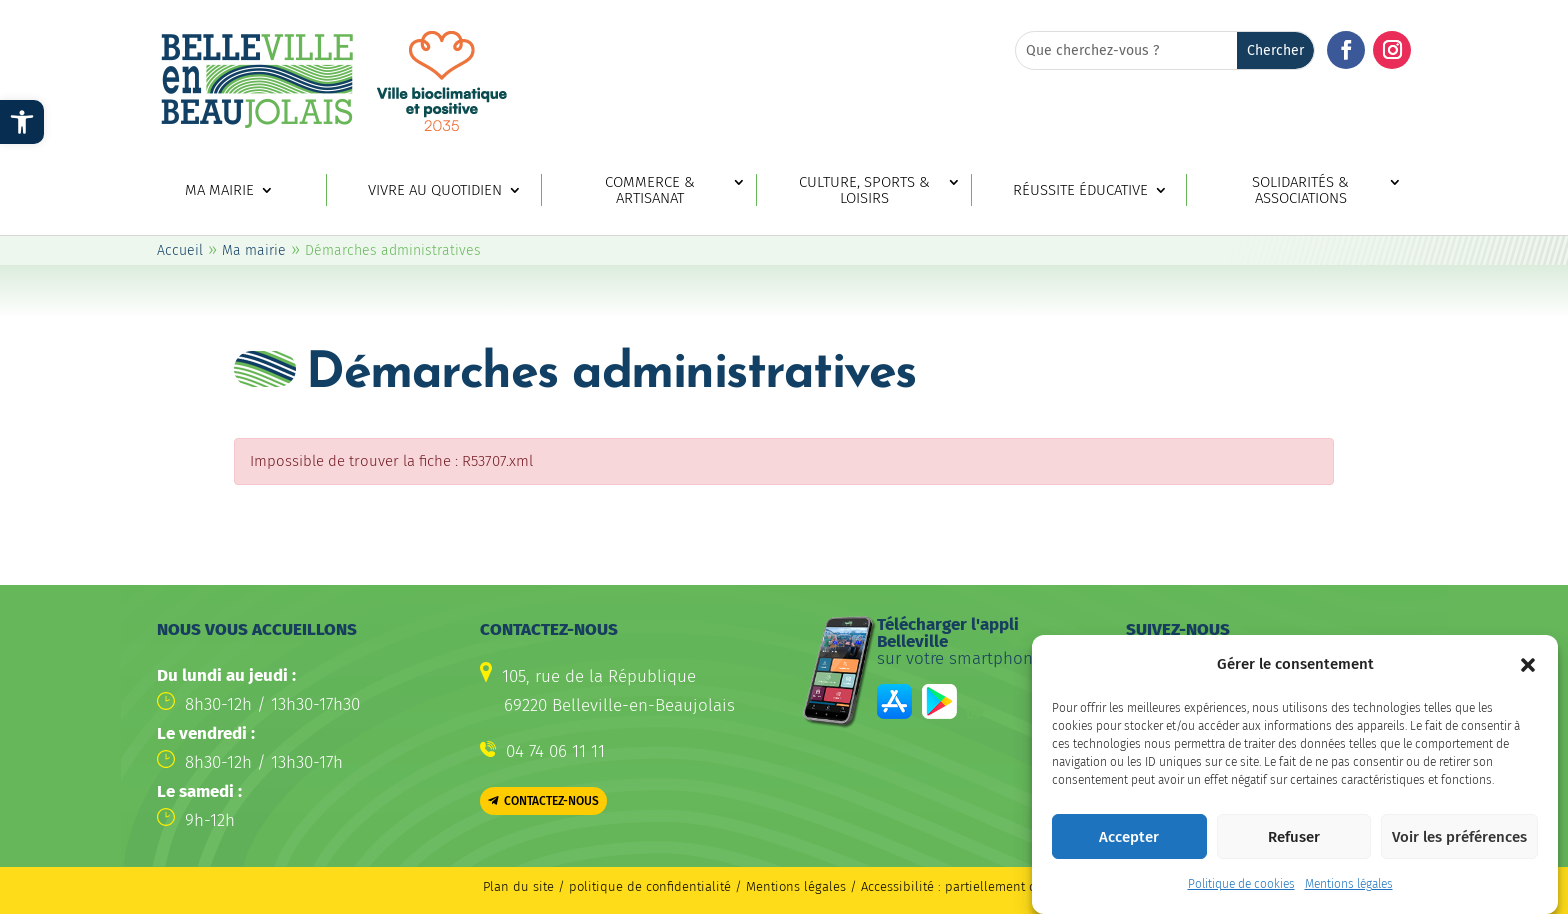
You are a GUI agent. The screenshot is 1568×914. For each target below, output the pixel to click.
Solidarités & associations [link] (1300, 191)
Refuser (1294, 846)
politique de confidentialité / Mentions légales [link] (709, 886)
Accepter (1129, 846)
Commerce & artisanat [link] (650, 191)
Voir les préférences (1459, 846)
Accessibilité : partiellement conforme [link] (972, 886)
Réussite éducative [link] (1080, 190)
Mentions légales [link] (1349, 893)
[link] (22, 122)
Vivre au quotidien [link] (435, 190)
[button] (1528, 674)
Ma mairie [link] (219, 190)
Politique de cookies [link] (1241, 893)
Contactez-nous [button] (551, 801)
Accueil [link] (180, 250)
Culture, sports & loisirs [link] (864, 191)
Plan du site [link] (518, 886)
